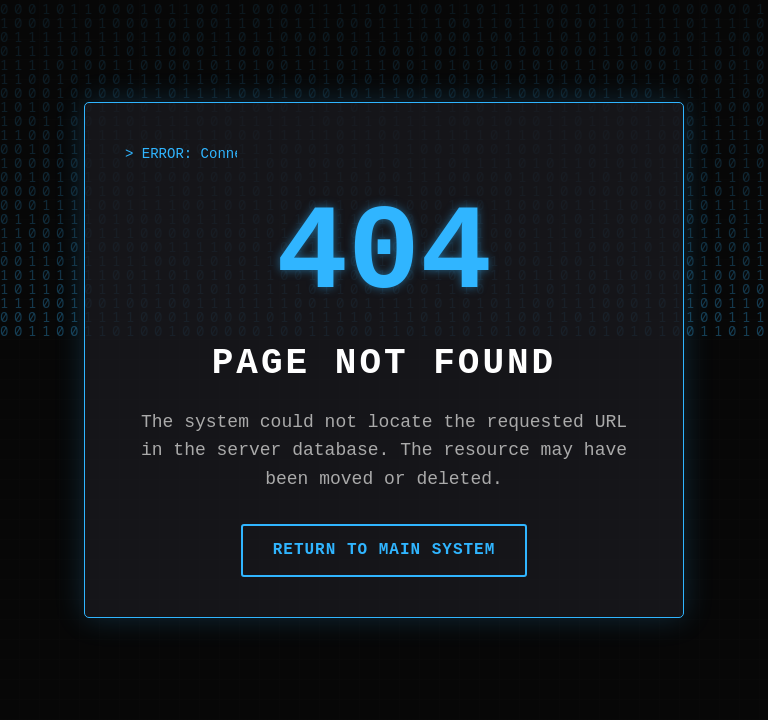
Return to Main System (384, 550)
